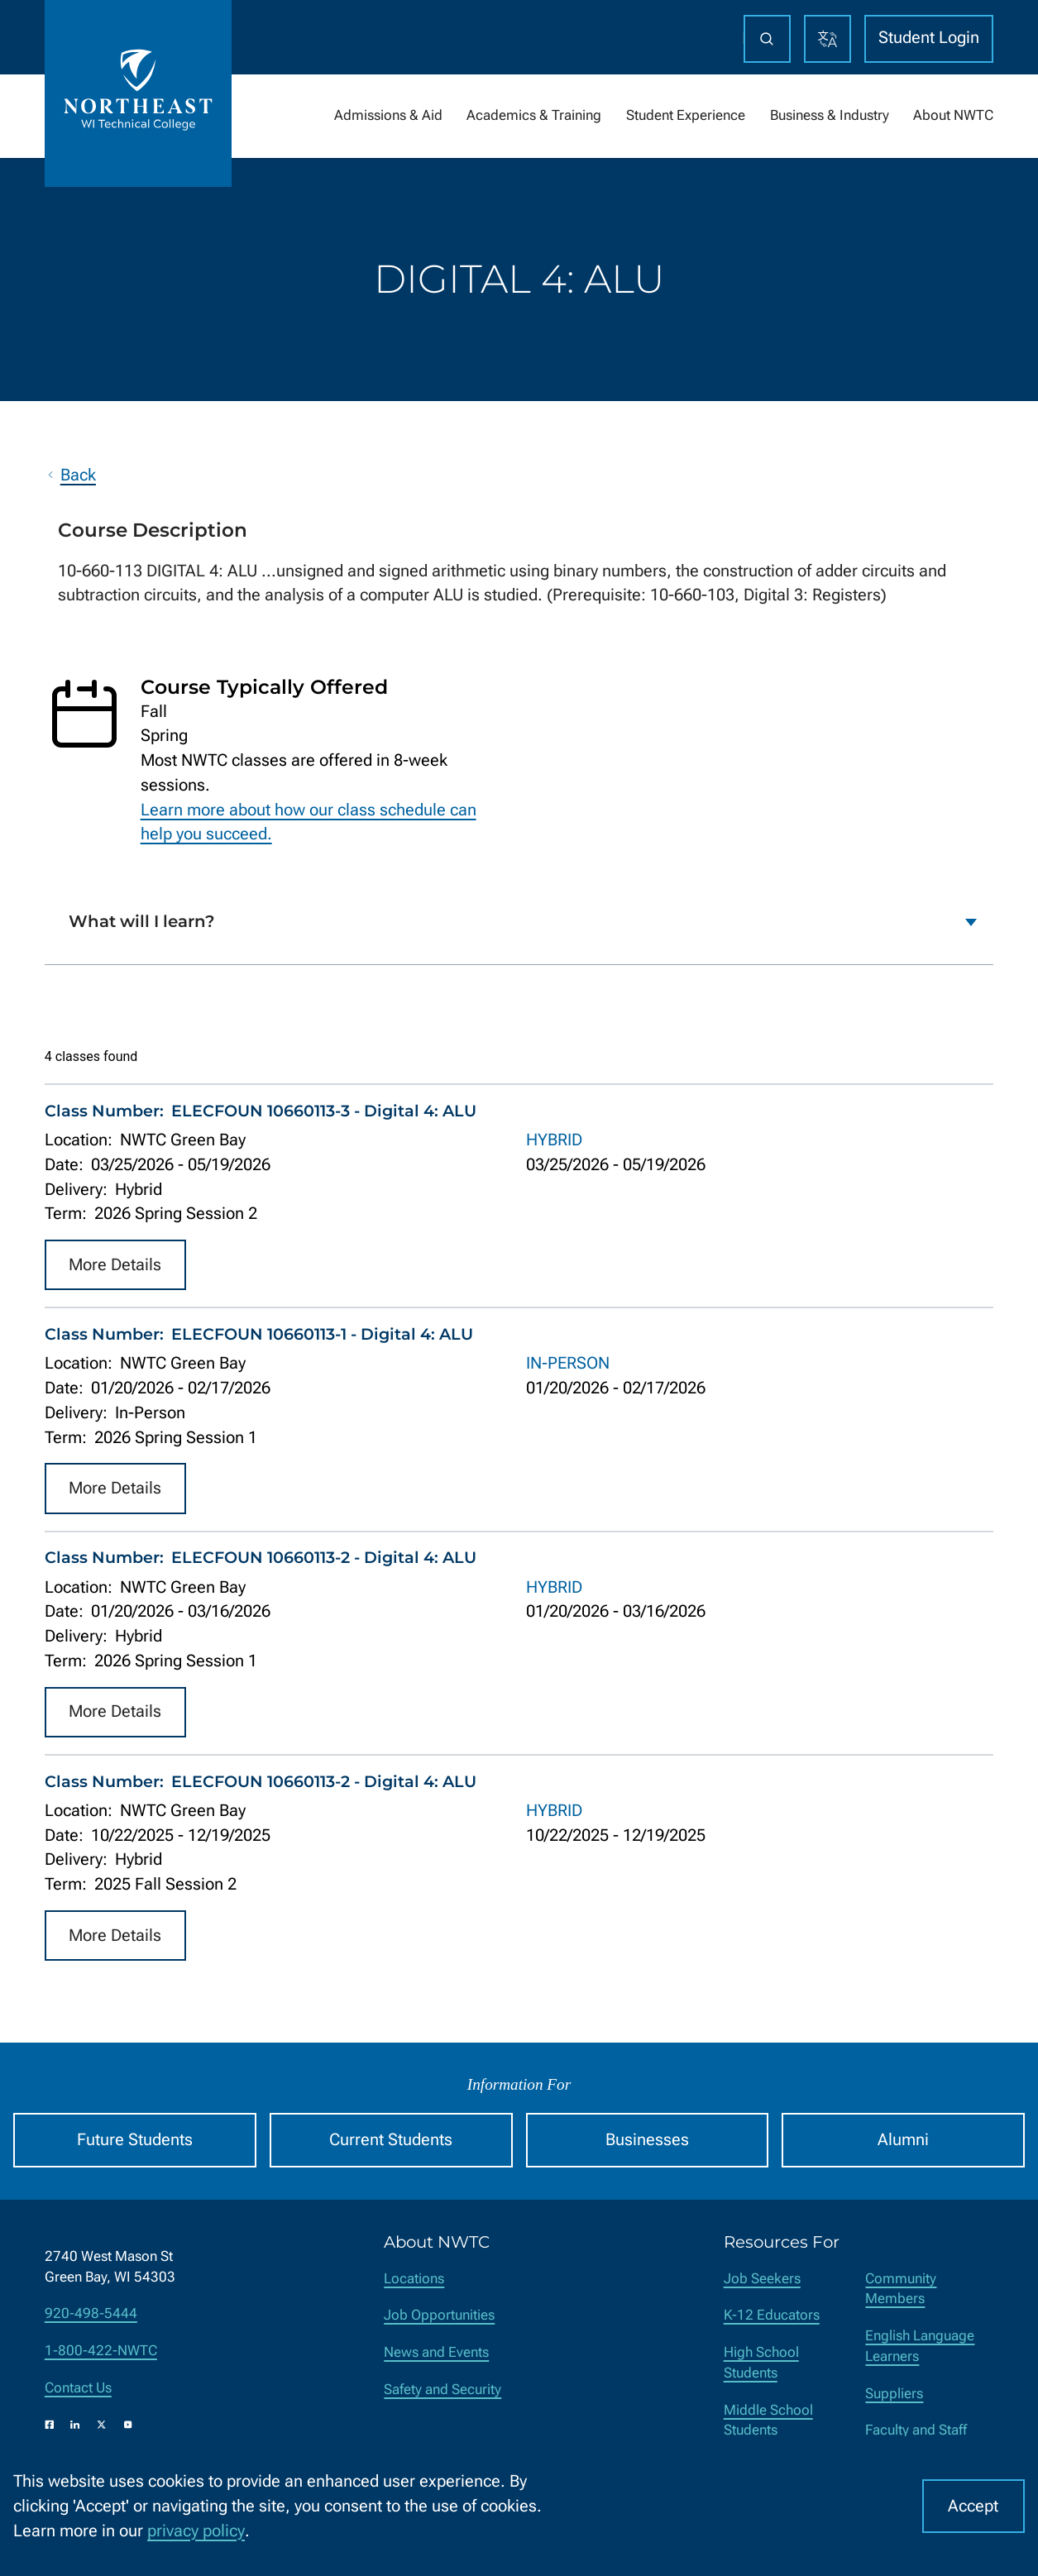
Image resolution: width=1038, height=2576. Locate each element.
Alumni (903, 2139)
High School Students (761, 2362)
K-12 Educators (772, 2315)
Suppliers (894, 2394)
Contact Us (78, 2388)
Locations (414, 2279)
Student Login (928, 37)
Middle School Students (768, 2420)
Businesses (647, 2139)
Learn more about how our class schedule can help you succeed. (308, 822)
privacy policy (196, 2530)
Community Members (900, 2289)
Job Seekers (762, 2279)
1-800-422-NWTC (101, 2351)
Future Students (135, 2139)
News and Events (436, 2352)
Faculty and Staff (916, 2430)
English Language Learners (919, 2346)
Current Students (390, 2139)
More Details (115, 1264)
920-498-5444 (91, 2313)
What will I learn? (142, 921)
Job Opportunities (439, 2315)
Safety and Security (442, 2389)
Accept (973, 2506)
